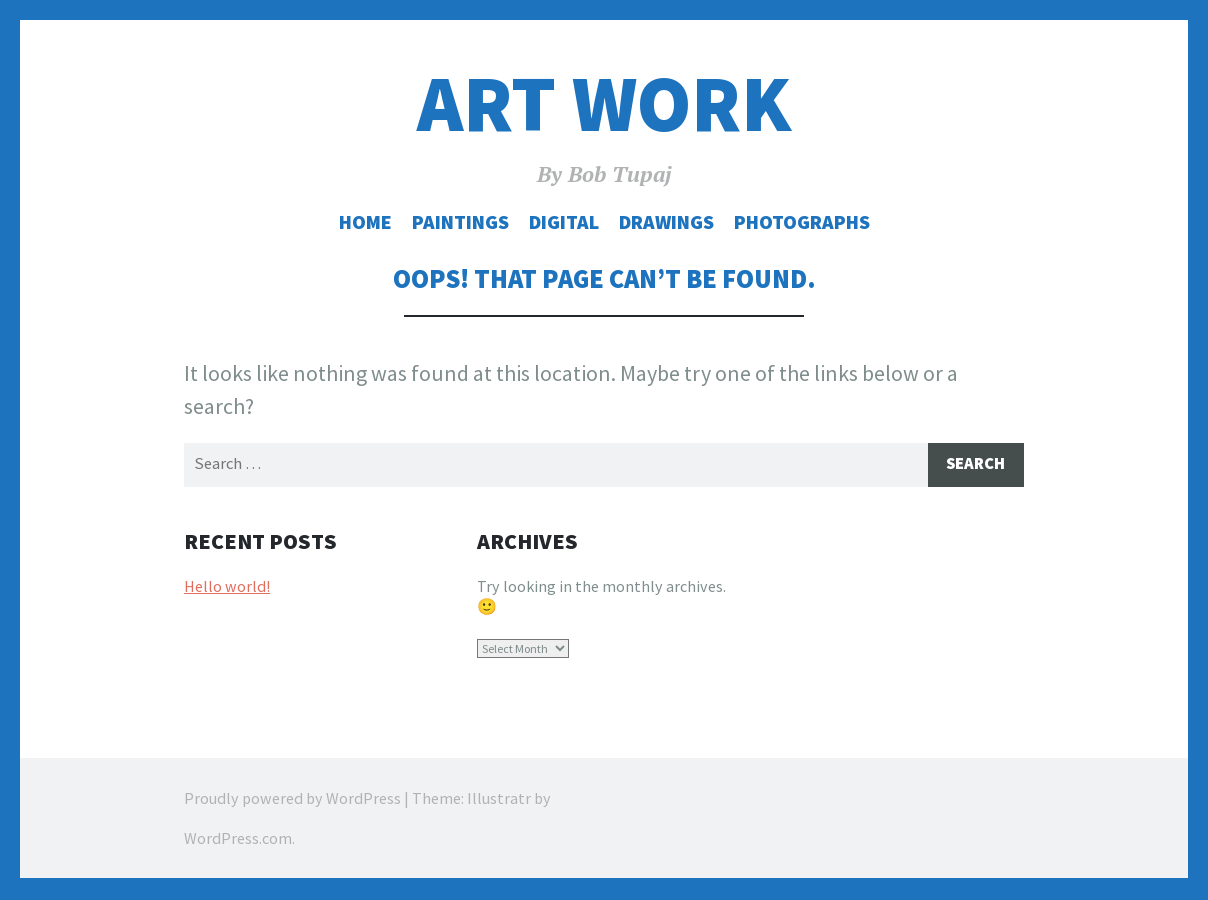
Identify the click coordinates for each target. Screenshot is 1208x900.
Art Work (604, 103)
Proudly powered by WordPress (292, 800)
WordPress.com (238, 840)
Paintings (460, 222)
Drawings (666, 222)
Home (365, 222)
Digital (564, 222)
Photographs (802, 222)
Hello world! (227, 587)
